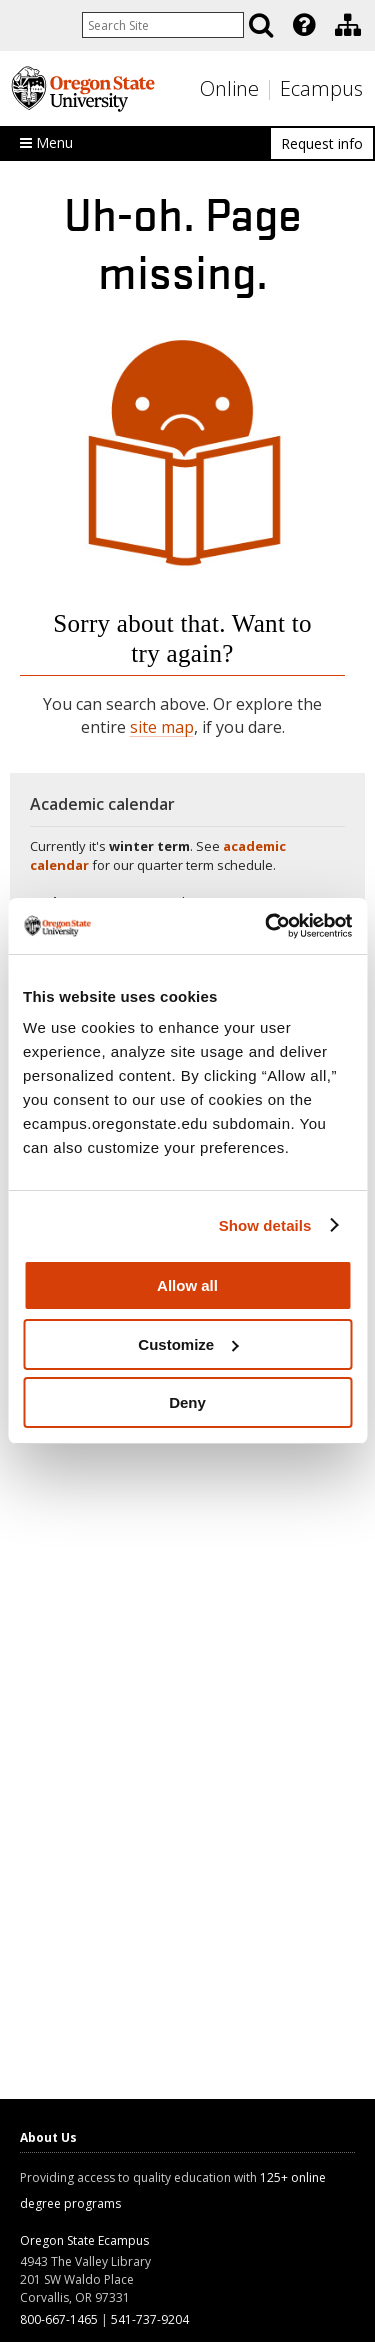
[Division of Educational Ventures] (348, 25)
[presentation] (302, 25)
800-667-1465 (59, 2319)
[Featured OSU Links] (304, 25)
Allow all (187, 1285)
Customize (188, 1344)
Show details (265, 1225)
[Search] (261, 25)
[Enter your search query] (163, 25)
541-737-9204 (150, 2319)
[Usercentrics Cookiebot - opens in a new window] (267, 926)
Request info (322, 143)
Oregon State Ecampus (84, 2240)
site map (162, 727)
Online (229, 88)
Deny (187, 1402)
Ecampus (321, 88)
